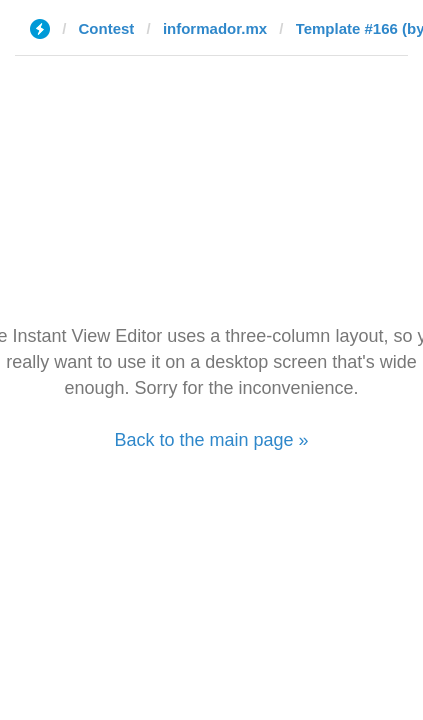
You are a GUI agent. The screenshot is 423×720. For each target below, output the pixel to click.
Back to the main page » (211, 440)
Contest (107, 28)
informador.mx (215, 28)
